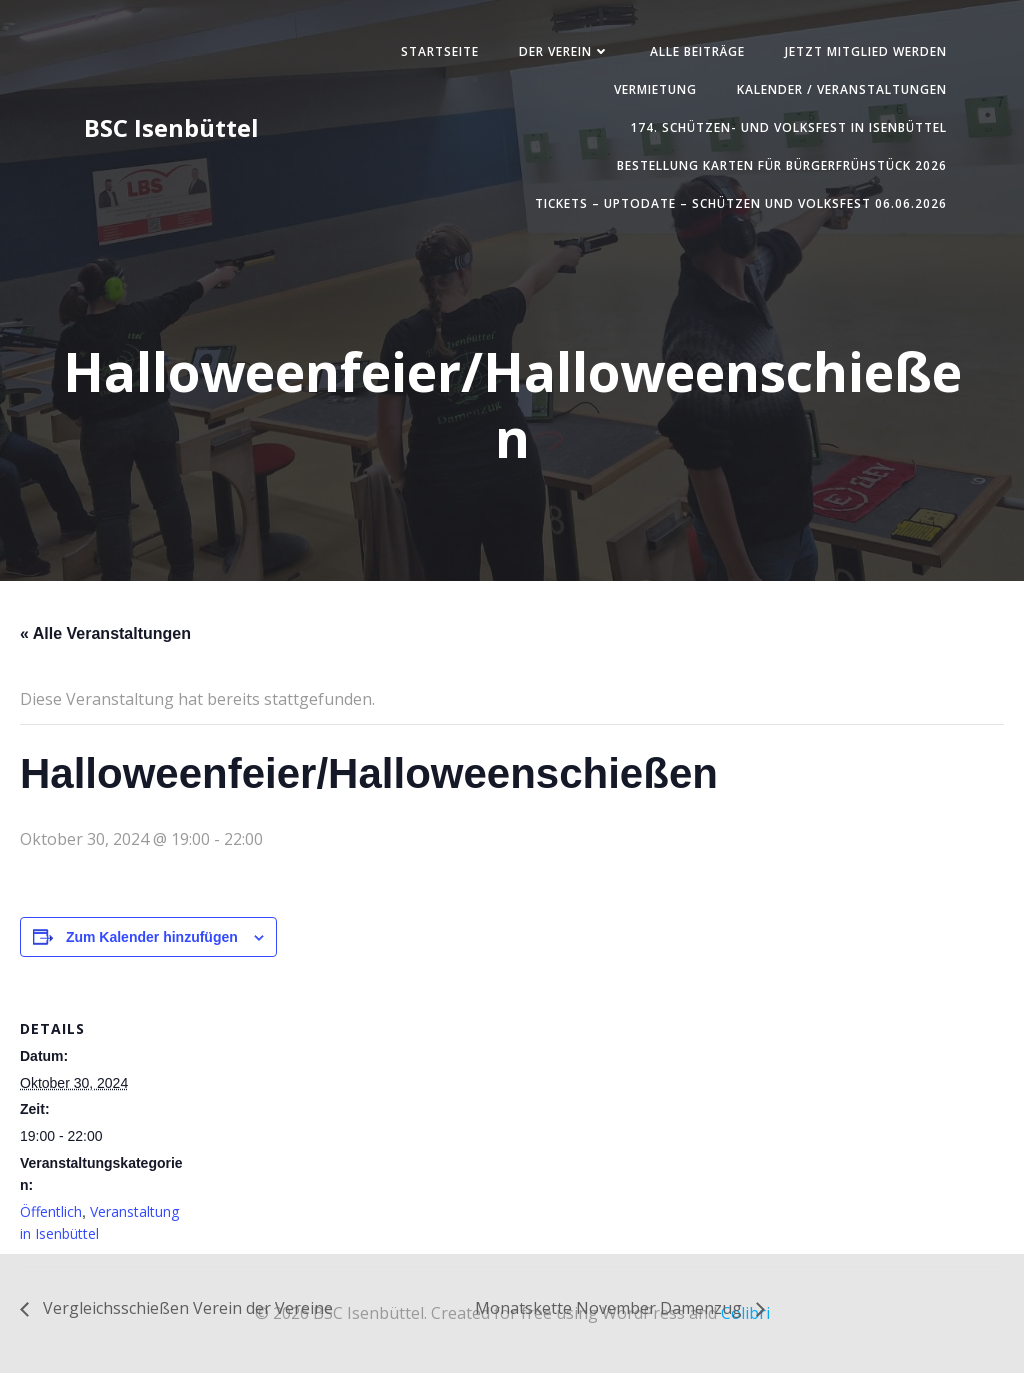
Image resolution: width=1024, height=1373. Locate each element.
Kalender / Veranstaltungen (838, 91)
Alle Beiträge (693, 53)
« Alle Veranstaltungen (105, 638)
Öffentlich (51, 1216)
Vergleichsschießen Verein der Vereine (186, 1313)
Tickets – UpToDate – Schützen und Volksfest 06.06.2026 (737, 205)
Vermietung (651, 91)
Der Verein (560, 53)
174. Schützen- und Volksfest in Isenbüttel (784, 129)
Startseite (436, 53)
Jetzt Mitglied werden (862, 53)
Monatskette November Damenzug (610, 1313)
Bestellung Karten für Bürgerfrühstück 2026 (778, 167)
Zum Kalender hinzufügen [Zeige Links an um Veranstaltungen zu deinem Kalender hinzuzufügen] (152, 942)
